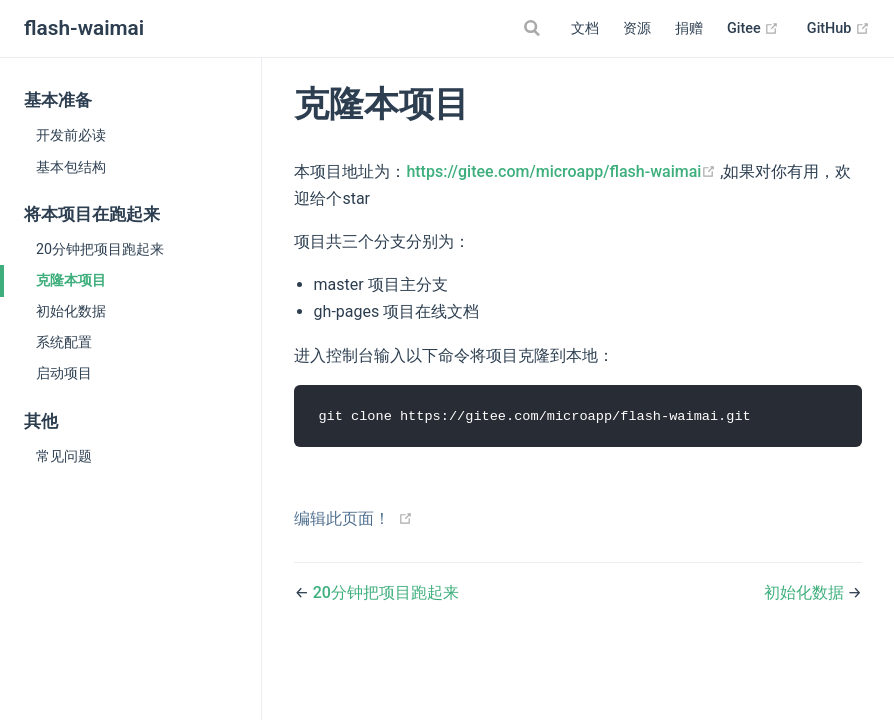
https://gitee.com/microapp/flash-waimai (563, 171)
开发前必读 (71, 135)
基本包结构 (71, 167)
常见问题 (64, 456)
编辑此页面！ (342, 518)
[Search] (534, 28)
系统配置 (64, 342)
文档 (585, 28)
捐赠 (689, 28)
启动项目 (64, 373)
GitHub (838, 29)
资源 (637, 28)
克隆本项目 (71, 280)
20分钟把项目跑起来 (100, 249)
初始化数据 (71, 311)
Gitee (753, 29)
